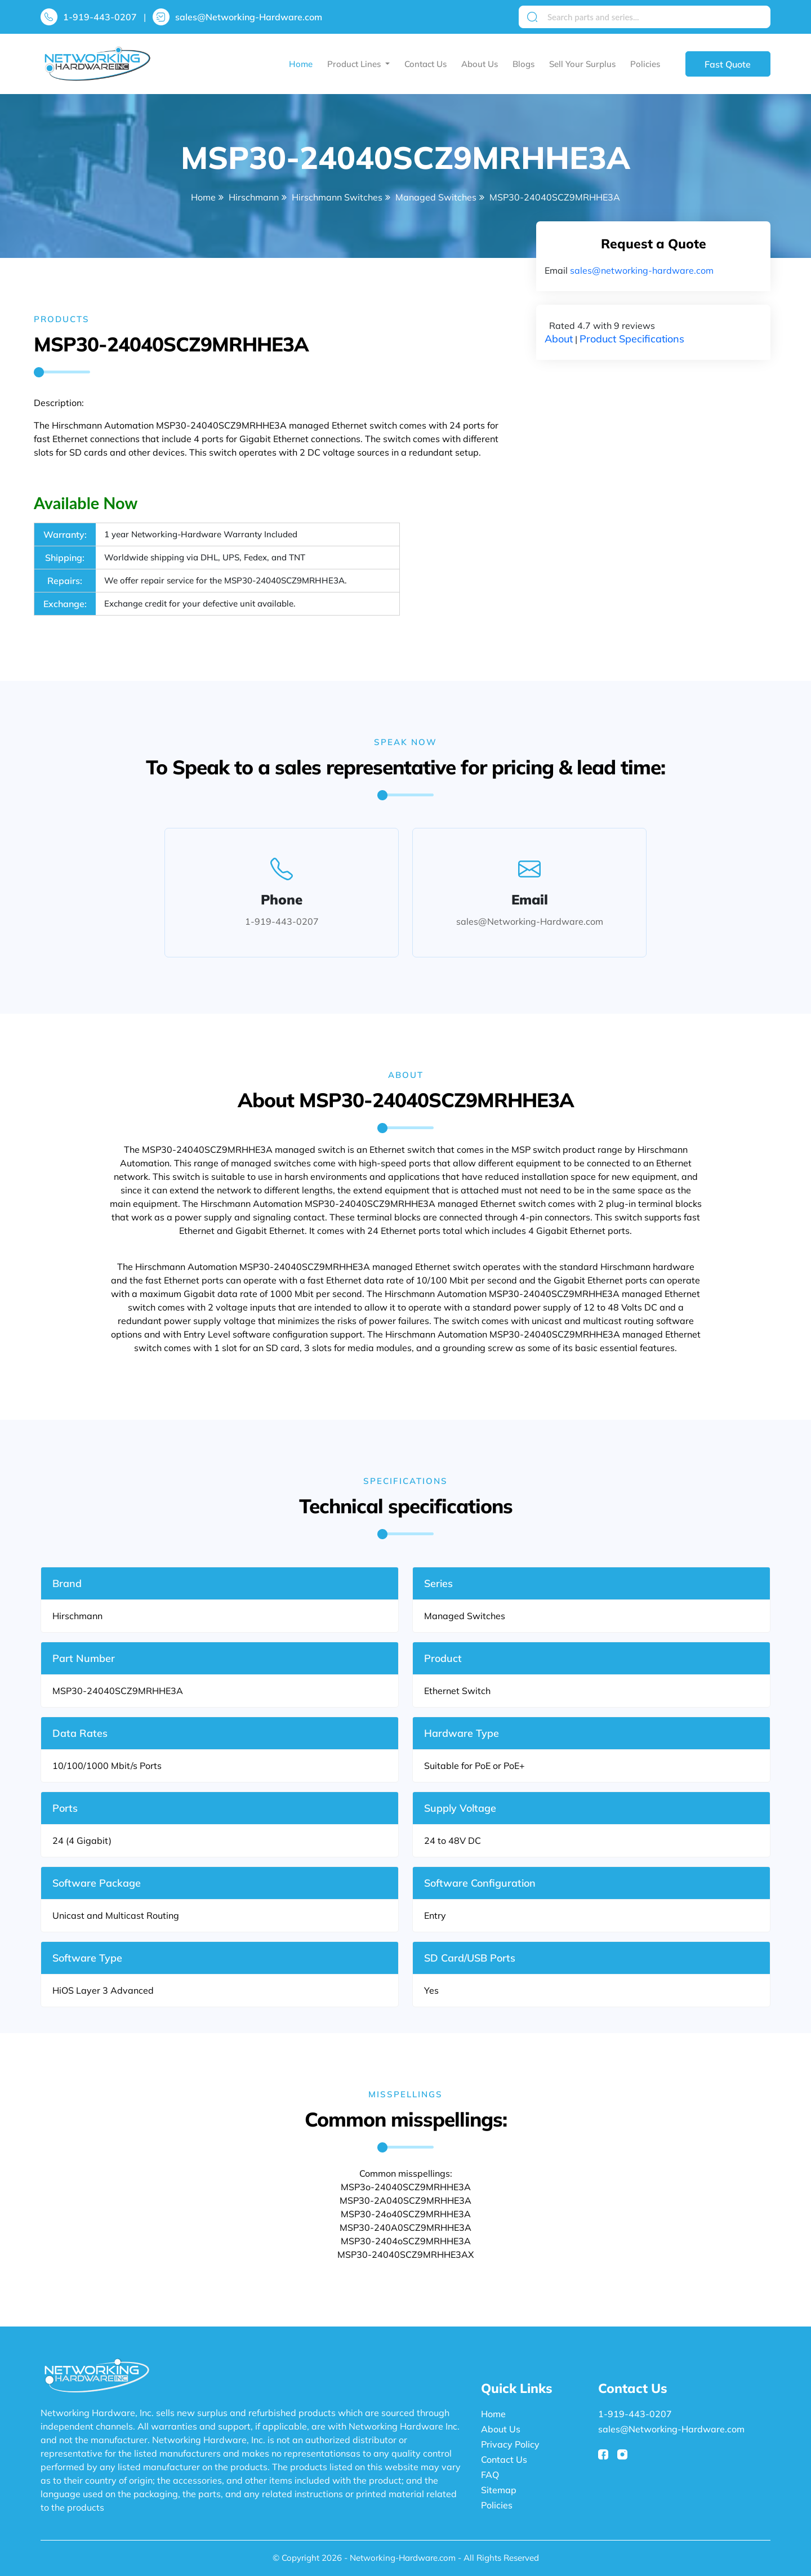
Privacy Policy (510, 2444)
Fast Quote (728, 64)
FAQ (490, 2474)
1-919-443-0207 (100, 17)
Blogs (523, 64)
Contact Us (425, 64)
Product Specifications (632, 338)
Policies (645, 64)
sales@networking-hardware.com (642, 270)
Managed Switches (435, 197)
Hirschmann (254, 197)
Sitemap (498, 2489)
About (559, 338)
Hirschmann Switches (337, 197)
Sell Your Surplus (582, 64)
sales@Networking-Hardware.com (248, 17)
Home (301, 64)
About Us (479, 64)
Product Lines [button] (355, 64)
